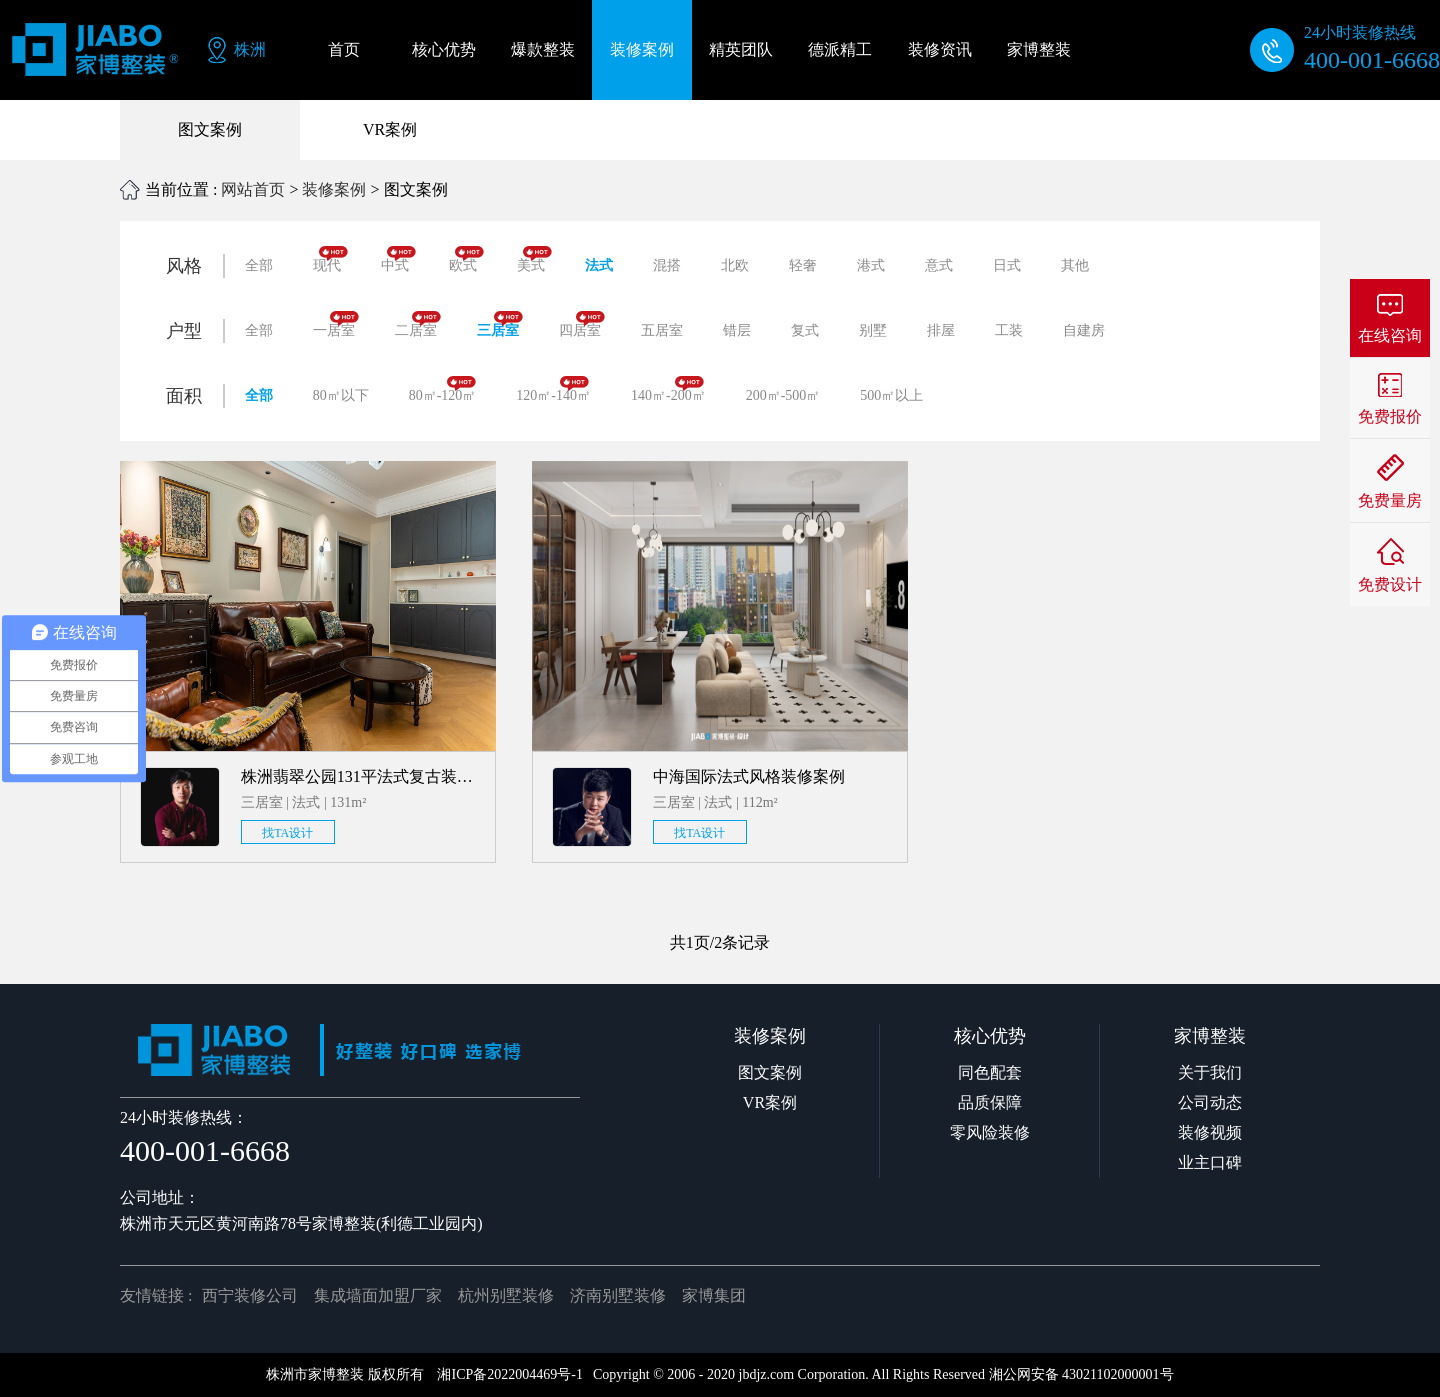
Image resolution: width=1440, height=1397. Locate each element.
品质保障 (990, 1102)
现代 (330, 259)
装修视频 (1210, 1132)
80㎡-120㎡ (443, 389)
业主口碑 (1210, 1162)
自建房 (1084, 330)
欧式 (466, 259)
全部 (259, 265)
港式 (871, 265)
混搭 (667, 265)
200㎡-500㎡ (783, 395)
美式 (534, 259)
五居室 (662, 330)
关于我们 (1210, 1072)
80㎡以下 (341, 395)
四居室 (582, 324)
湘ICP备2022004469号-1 (509, 1374)
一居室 (336, 324)
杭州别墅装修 (506, 1295)
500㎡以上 (891, 395)
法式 (599, 265)
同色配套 (990, 1072)
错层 (737, 330)
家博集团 (714, 1295)
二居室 (418, 324)
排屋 (941, 330)
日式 (1007, 265)
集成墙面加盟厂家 (378, 1295)
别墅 (873, 330)
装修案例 (334, 189)
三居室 (500, 324)
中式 (398, 259)
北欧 (735, 265)
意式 (939, 265)
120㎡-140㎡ (553, 389)
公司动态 (1210, 1102)
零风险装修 (990, 1132)
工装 (1009, 330)
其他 (1075, 265)
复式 (805, 330)
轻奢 (803, 265)
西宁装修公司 (250, 1295)
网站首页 (253, 189)
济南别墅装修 (618, 1295)
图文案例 (210, 129)
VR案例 (390, 129)
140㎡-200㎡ (668, 389)
